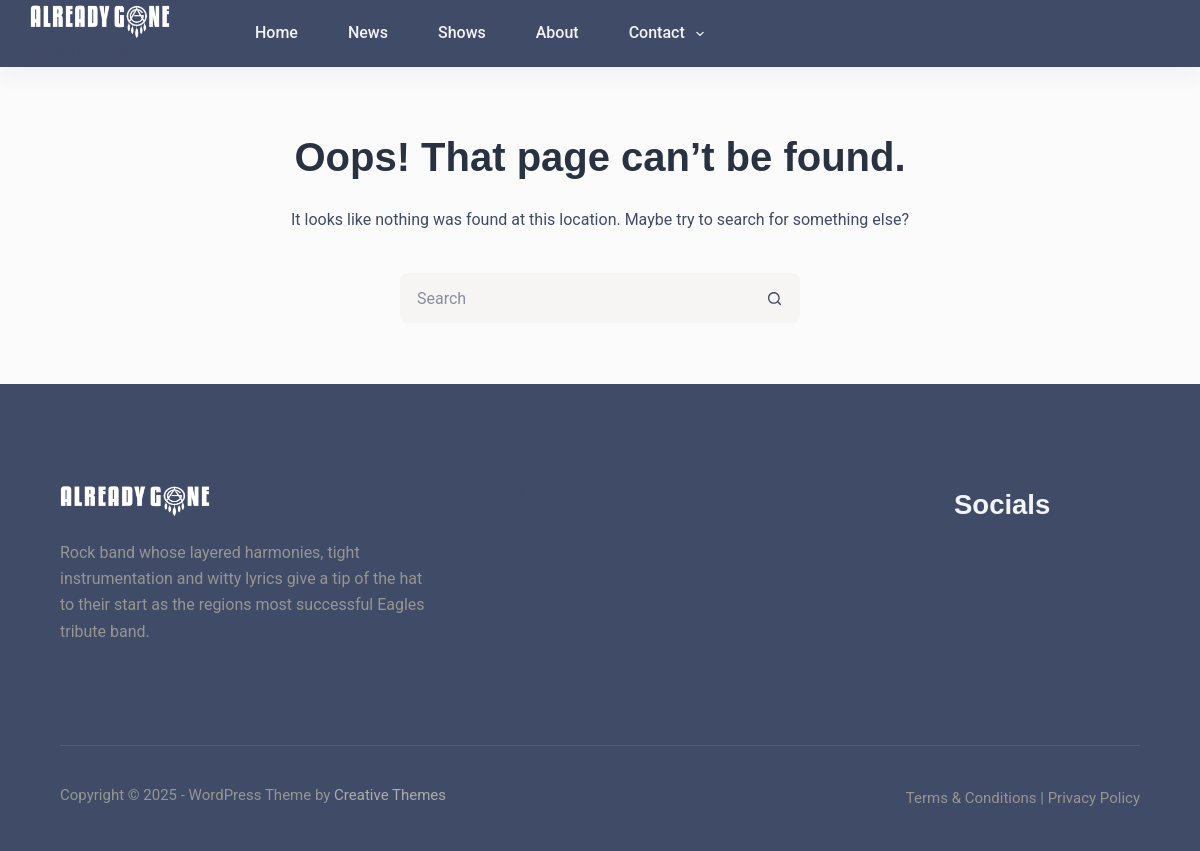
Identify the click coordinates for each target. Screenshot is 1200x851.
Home (276, 32)
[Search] (1162, 33)
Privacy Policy (1094, 798)
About (557, 32)
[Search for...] (575, 298)
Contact (670, 33)
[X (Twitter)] (519, 491)
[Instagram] (549, 491)
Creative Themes (390, 795)
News (368, 32)
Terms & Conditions (971, 798)
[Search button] (775, 298)
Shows (462, 32)
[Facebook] (489, 491)
